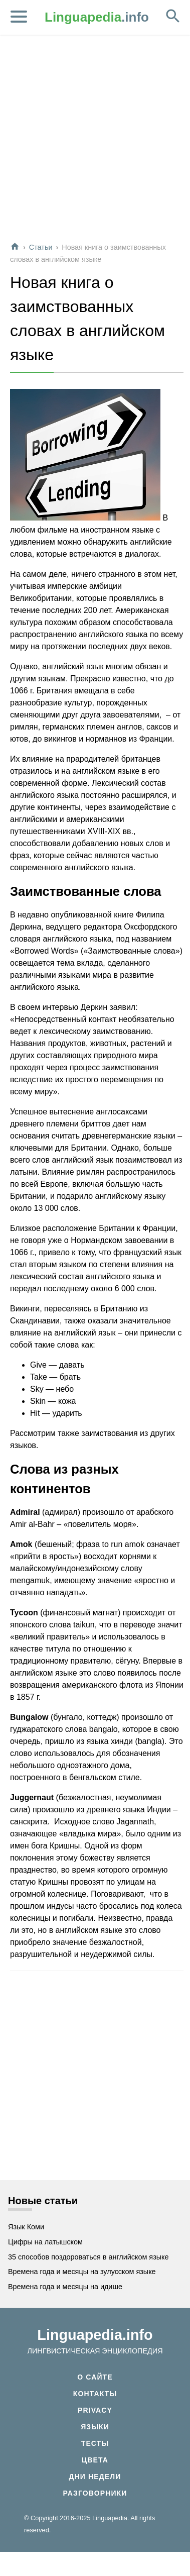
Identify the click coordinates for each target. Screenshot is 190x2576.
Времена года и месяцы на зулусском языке (82, 2272)
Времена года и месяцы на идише (65, 2287)
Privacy (95, 2410)
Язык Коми (26, 2227)
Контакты (95, 2394)
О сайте (94, 2377)
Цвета (95, 2460)
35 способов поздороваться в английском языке (88, 2257)
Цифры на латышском (45, 2242)
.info (97, 17)
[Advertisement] (94, 139)
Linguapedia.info (94, 2335)
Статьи (41, 247)
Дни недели (95, 2476)
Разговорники (95, 2493)
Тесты (95, 2443)
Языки (95, 2427)
